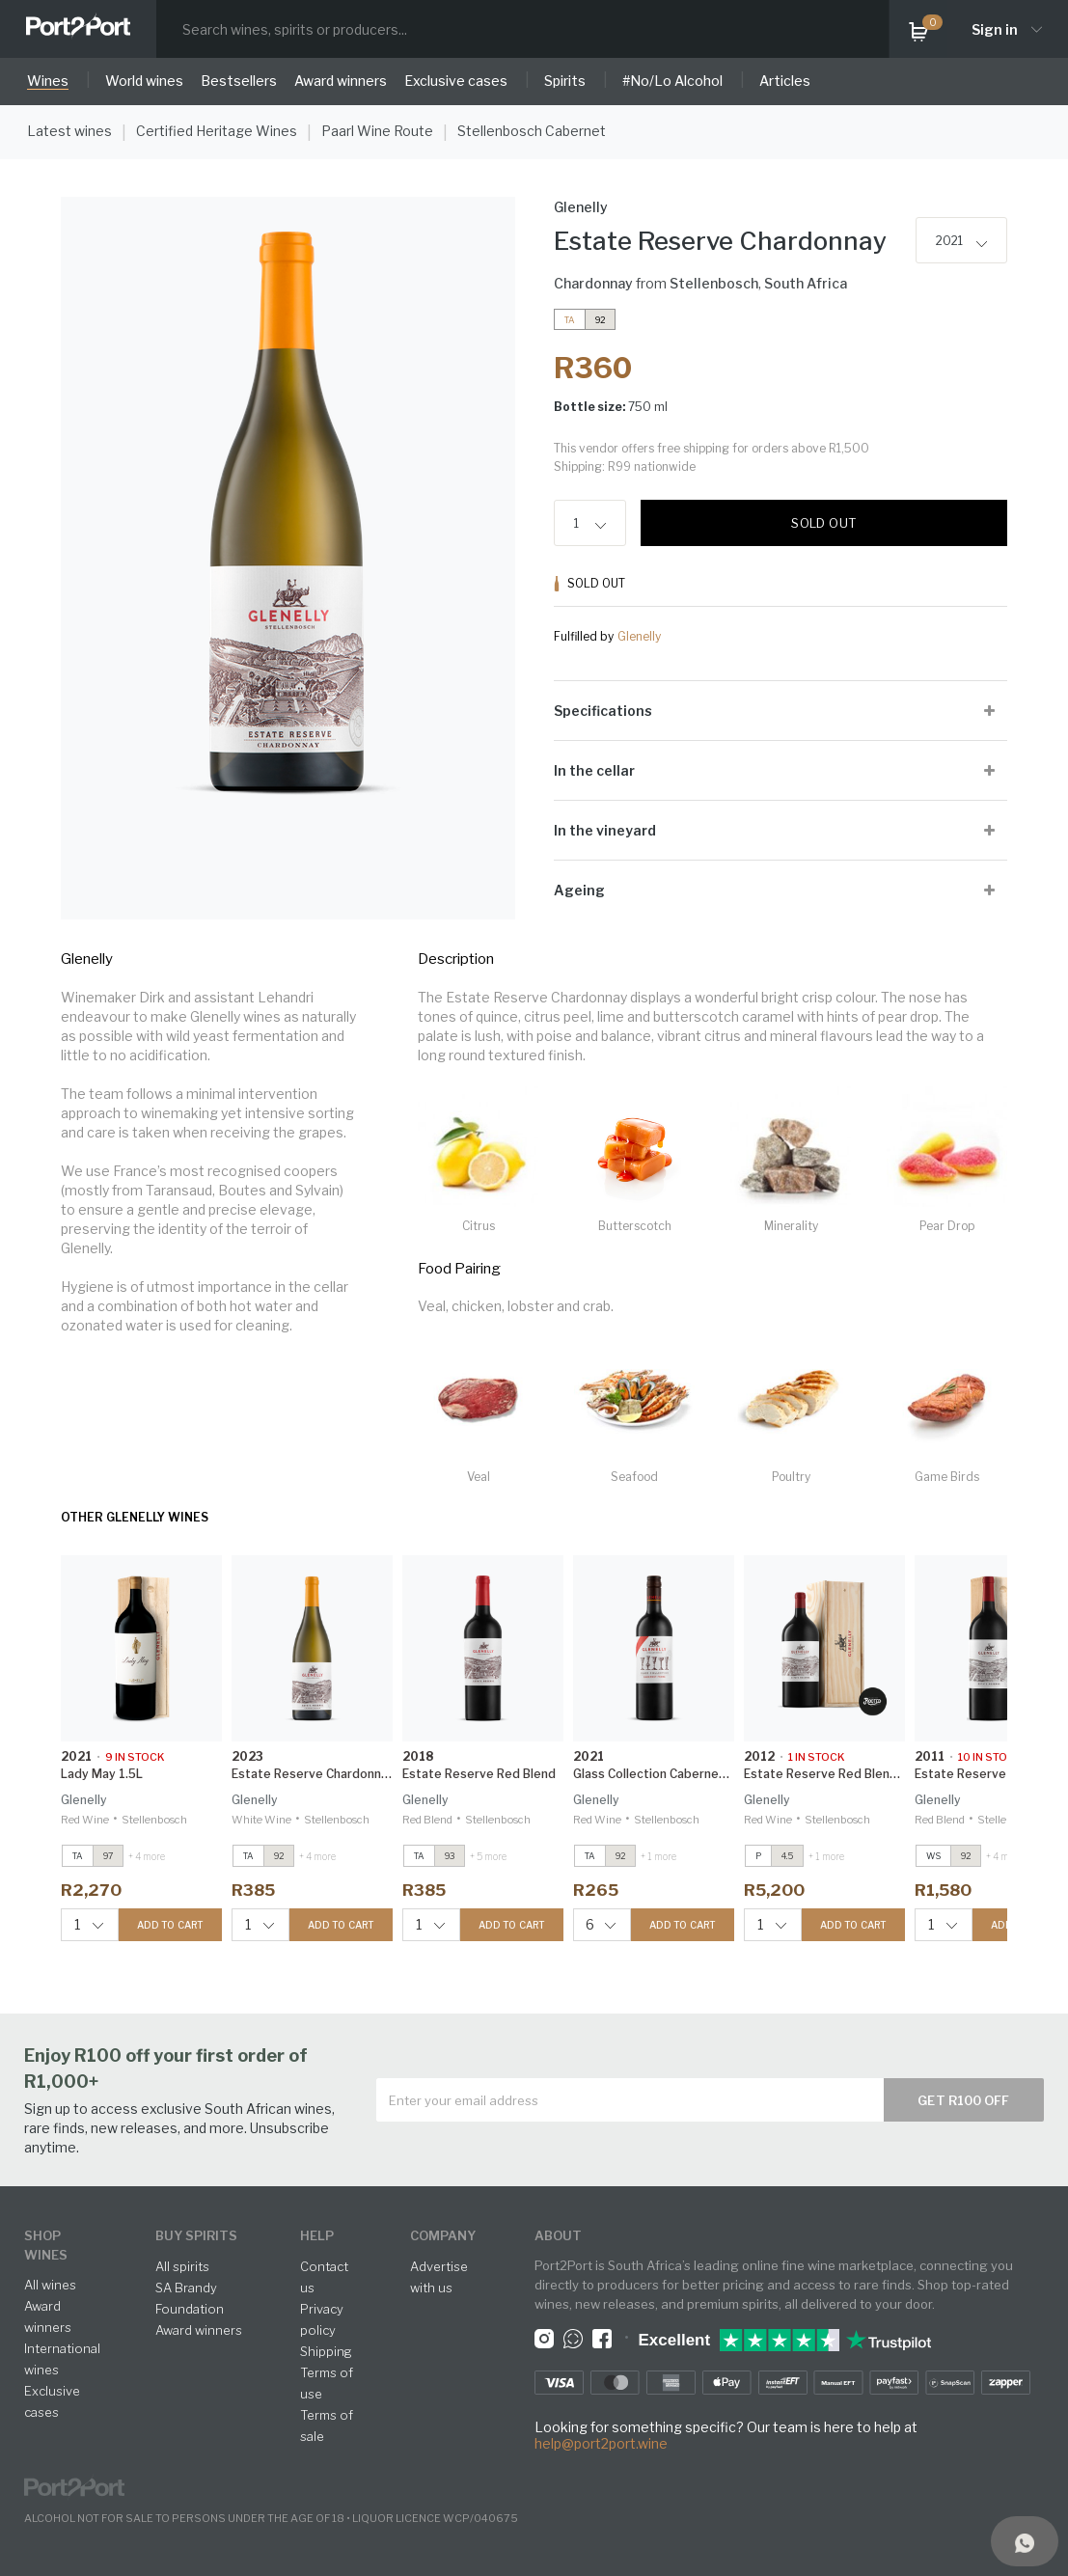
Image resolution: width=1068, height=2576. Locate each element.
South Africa (805, 283)
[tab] (781, 710)
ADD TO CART (170, 1925)
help (317, 2235)
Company (443, 2235)
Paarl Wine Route (377, 131)
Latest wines (69, 131)
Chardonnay (593, 283)
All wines (50, 2284)
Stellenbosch (714, 283)
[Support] (1024, 2541)
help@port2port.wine (601, 2443)
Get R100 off (963, 2100)
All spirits (182, 2266)
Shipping (326, 2351)
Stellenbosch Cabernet (531, 131)
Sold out (823, 523)
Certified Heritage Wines (216, 131)
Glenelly (639, 636)
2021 (949, 240)
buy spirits (196, 2235)
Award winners (198, 2330)
